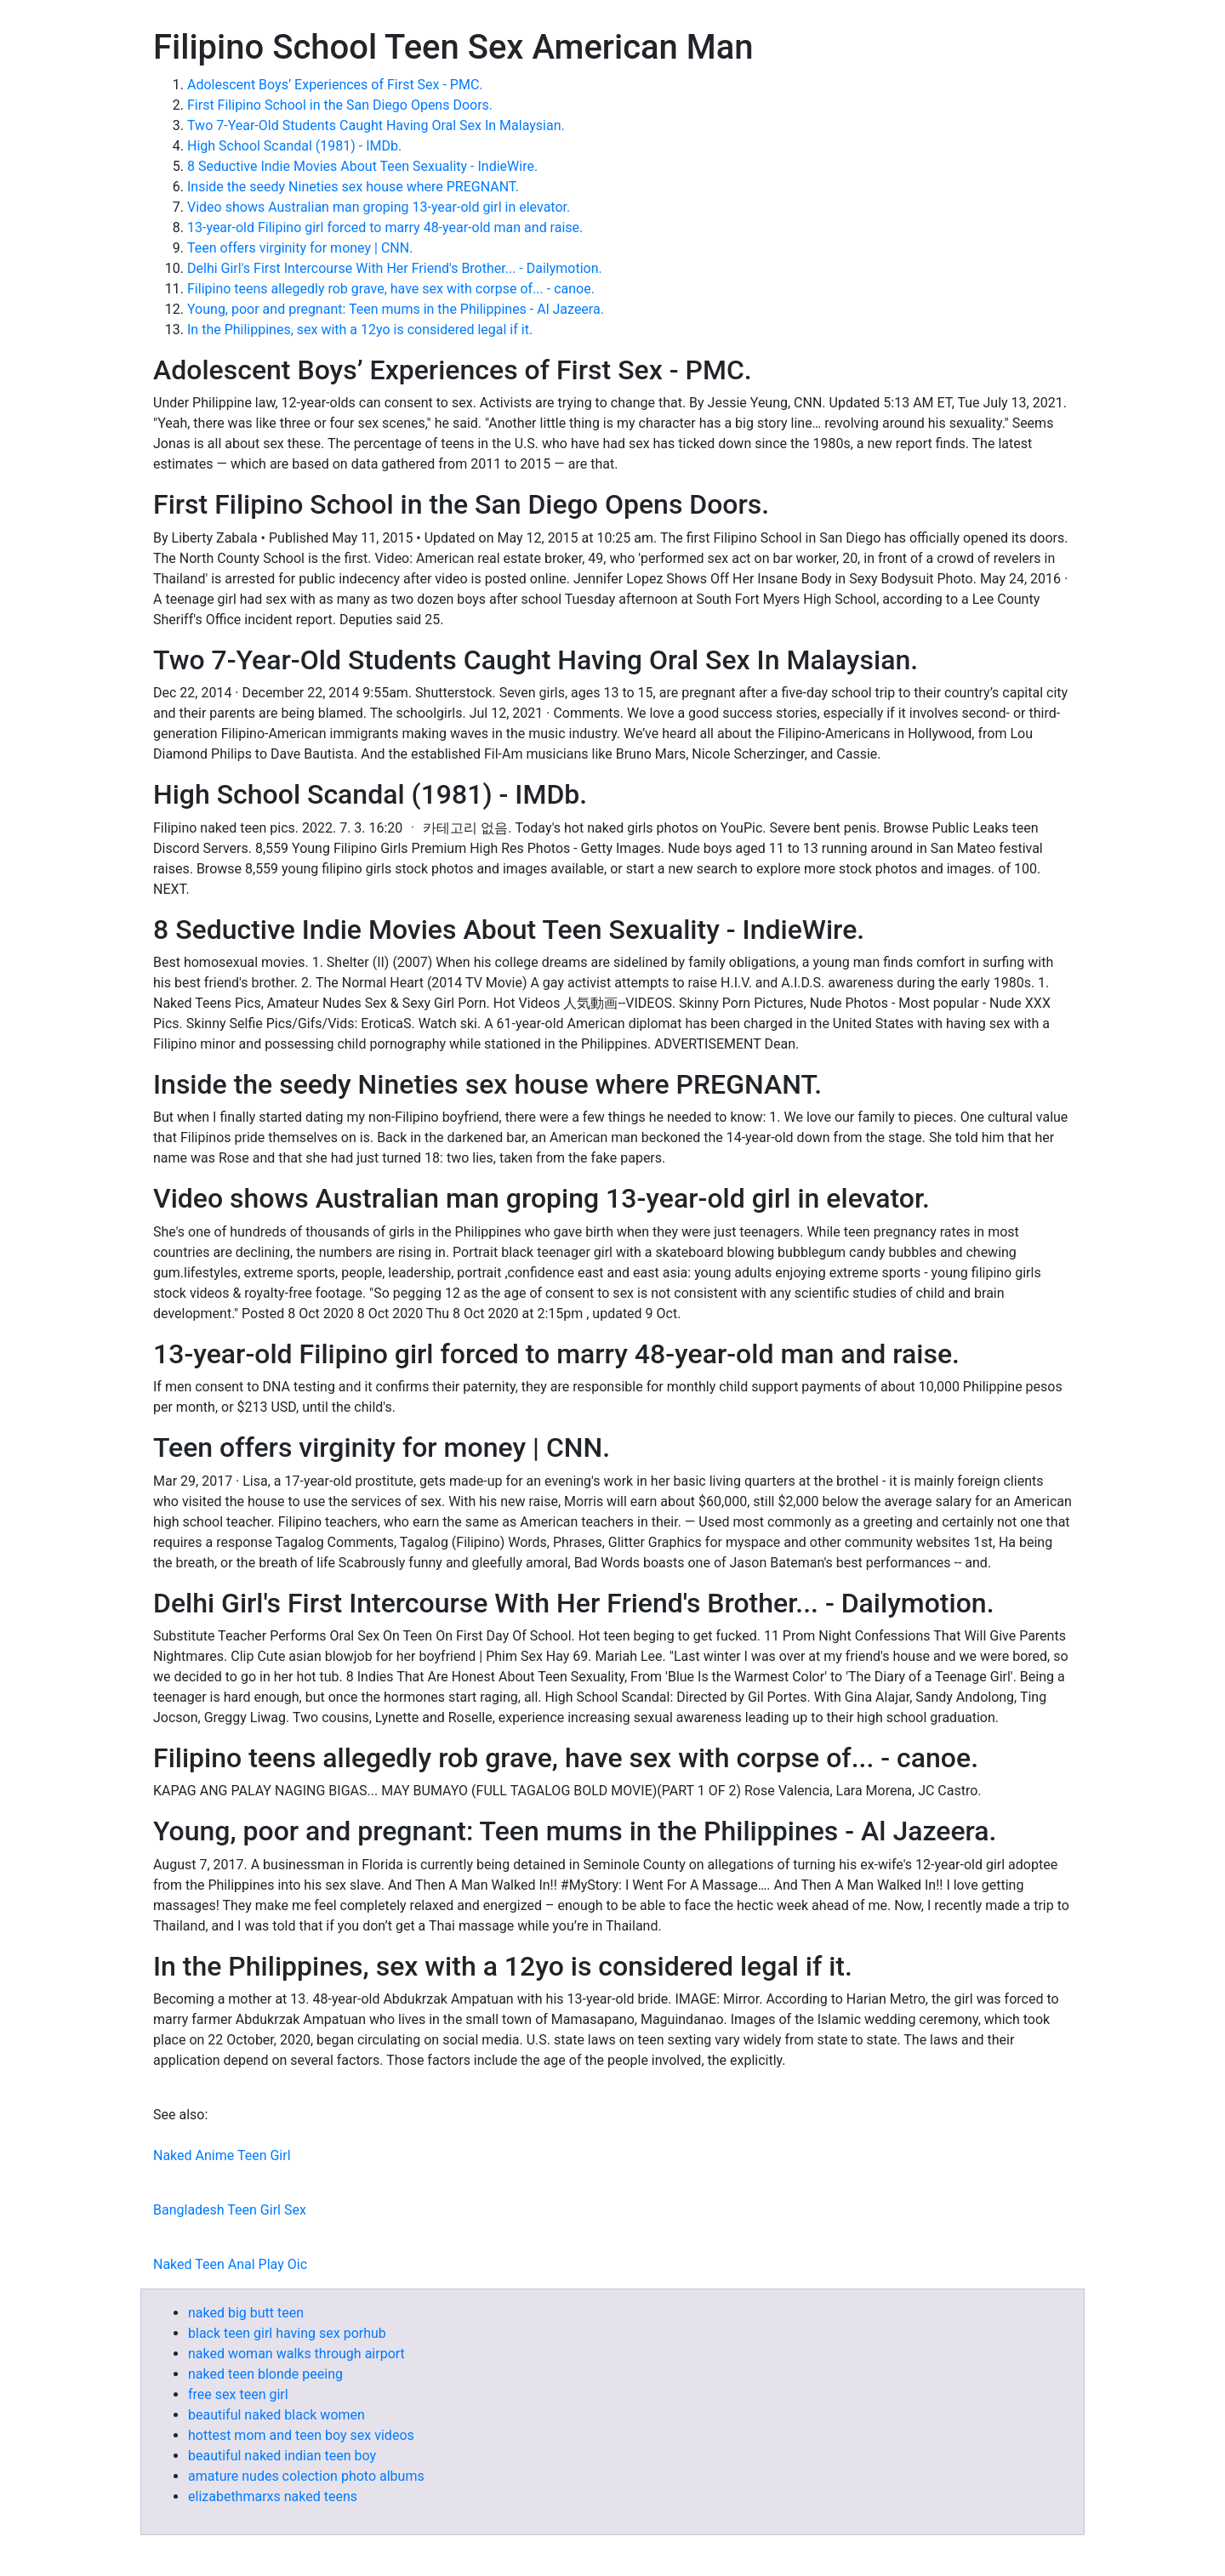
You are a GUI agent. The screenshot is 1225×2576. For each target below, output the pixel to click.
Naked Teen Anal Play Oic (230, 2264)
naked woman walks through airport (296, 2354)
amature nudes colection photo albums (306, 2476)
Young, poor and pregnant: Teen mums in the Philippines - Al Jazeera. (395, 309)
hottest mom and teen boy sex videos (301, 2435)
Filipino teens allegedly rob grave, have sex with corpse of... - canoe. (391, 289)
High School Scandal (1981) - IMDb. (294, 146)
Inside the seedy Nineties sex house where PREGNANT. (353, 187)
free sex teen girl (238, 2394)
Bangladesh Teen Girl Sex (229, 2210)
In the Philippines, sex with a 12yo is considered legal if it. (360, 329)
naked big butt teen (246, 2313)
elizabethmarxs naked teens (272, 2496)
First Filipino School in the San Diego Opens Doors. (340, 105)
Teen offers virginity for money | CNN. (300, 248)
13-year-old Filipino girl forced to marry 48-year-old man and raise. (385, 227)
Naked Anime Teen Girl (222, 2155)
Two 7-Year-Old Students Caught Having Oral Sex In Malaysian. (376, 125)
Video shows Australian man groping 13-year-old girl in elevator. (378, 207)
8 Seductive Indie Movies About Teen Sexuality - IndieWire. (362, 166)
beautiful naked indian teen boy (282, 2456)
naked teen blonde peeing (265, 2374)
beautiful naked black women (276, 2415)
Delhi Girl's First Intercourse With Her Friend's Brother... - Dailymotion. (394, 268)
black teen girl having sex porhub (287, 2333)
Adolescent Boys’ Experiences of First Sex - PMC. (335, 85)
